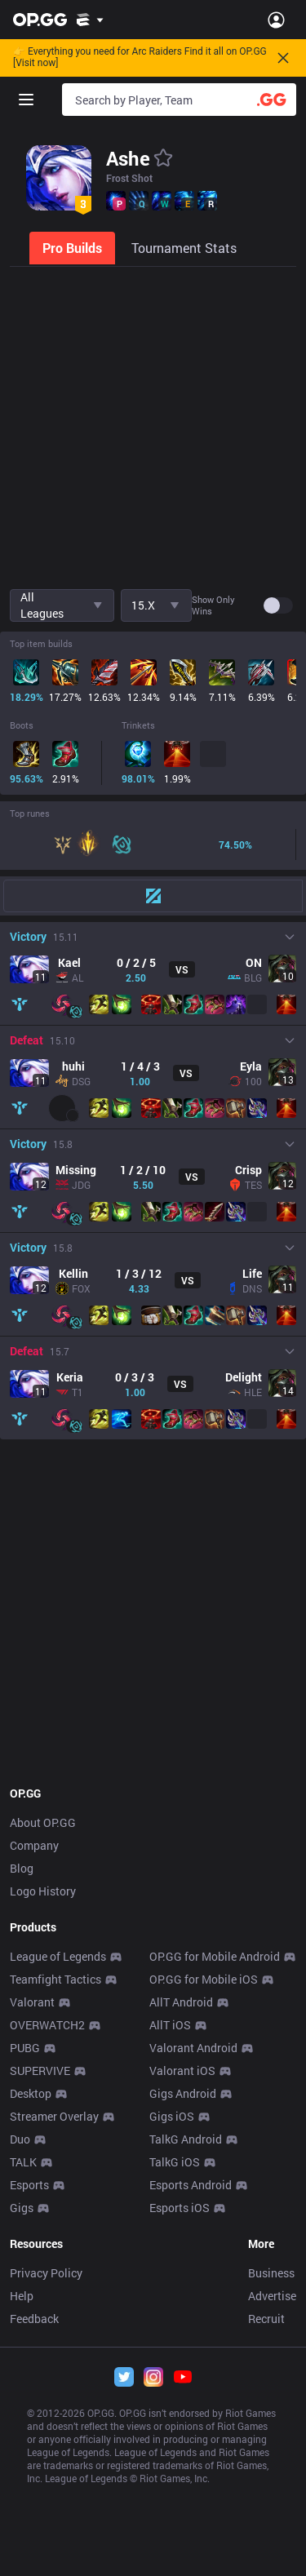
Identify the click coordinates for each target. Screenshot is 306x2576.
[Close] (283, 58)
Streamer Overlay (54, 2116)
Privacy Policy (46, 2273)
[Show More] (90, 19)
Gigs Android (182, 2093)
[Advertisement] (153, 426)
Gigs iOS (171, 2116)
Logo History (43, 1891)
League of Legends (58, 1956)
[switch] (278, 605)
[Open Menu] (276, 19)
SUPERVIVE (40, 2070)
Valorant (32, 2002)
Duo (20, 2139)
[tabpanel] (153, 1013)
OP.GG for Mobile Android (214, 1956)
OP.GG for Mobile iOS (203, 1979)
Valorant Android (193, 2047)
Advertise (272, 2295)
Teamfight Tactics (55, 1979)
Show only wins (213, 605)
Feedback (34, 2318)
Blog (21, 1868)
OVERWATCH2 (47, 2025)
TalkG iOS (174, 2162)
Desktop (30, 2093)
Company (34, 1845)
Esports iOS (179, 2207)
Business (271, 2273)
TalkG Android (185, 2139)
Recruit (266, 2318)
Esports (29, 2184)
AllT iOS (170, 2025)
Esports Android (190, 2184)
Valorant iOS (182, 2070)
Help (21, 2295)
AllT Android (181, 2002)
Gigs (21, 2207)
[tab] (73, 248)
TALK (23, 2162)
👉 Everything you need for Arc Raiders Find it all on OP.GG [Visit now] (140, 58)
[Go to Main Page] (40, 19)
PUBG (25, 2047)
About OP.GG (43, 1822)
